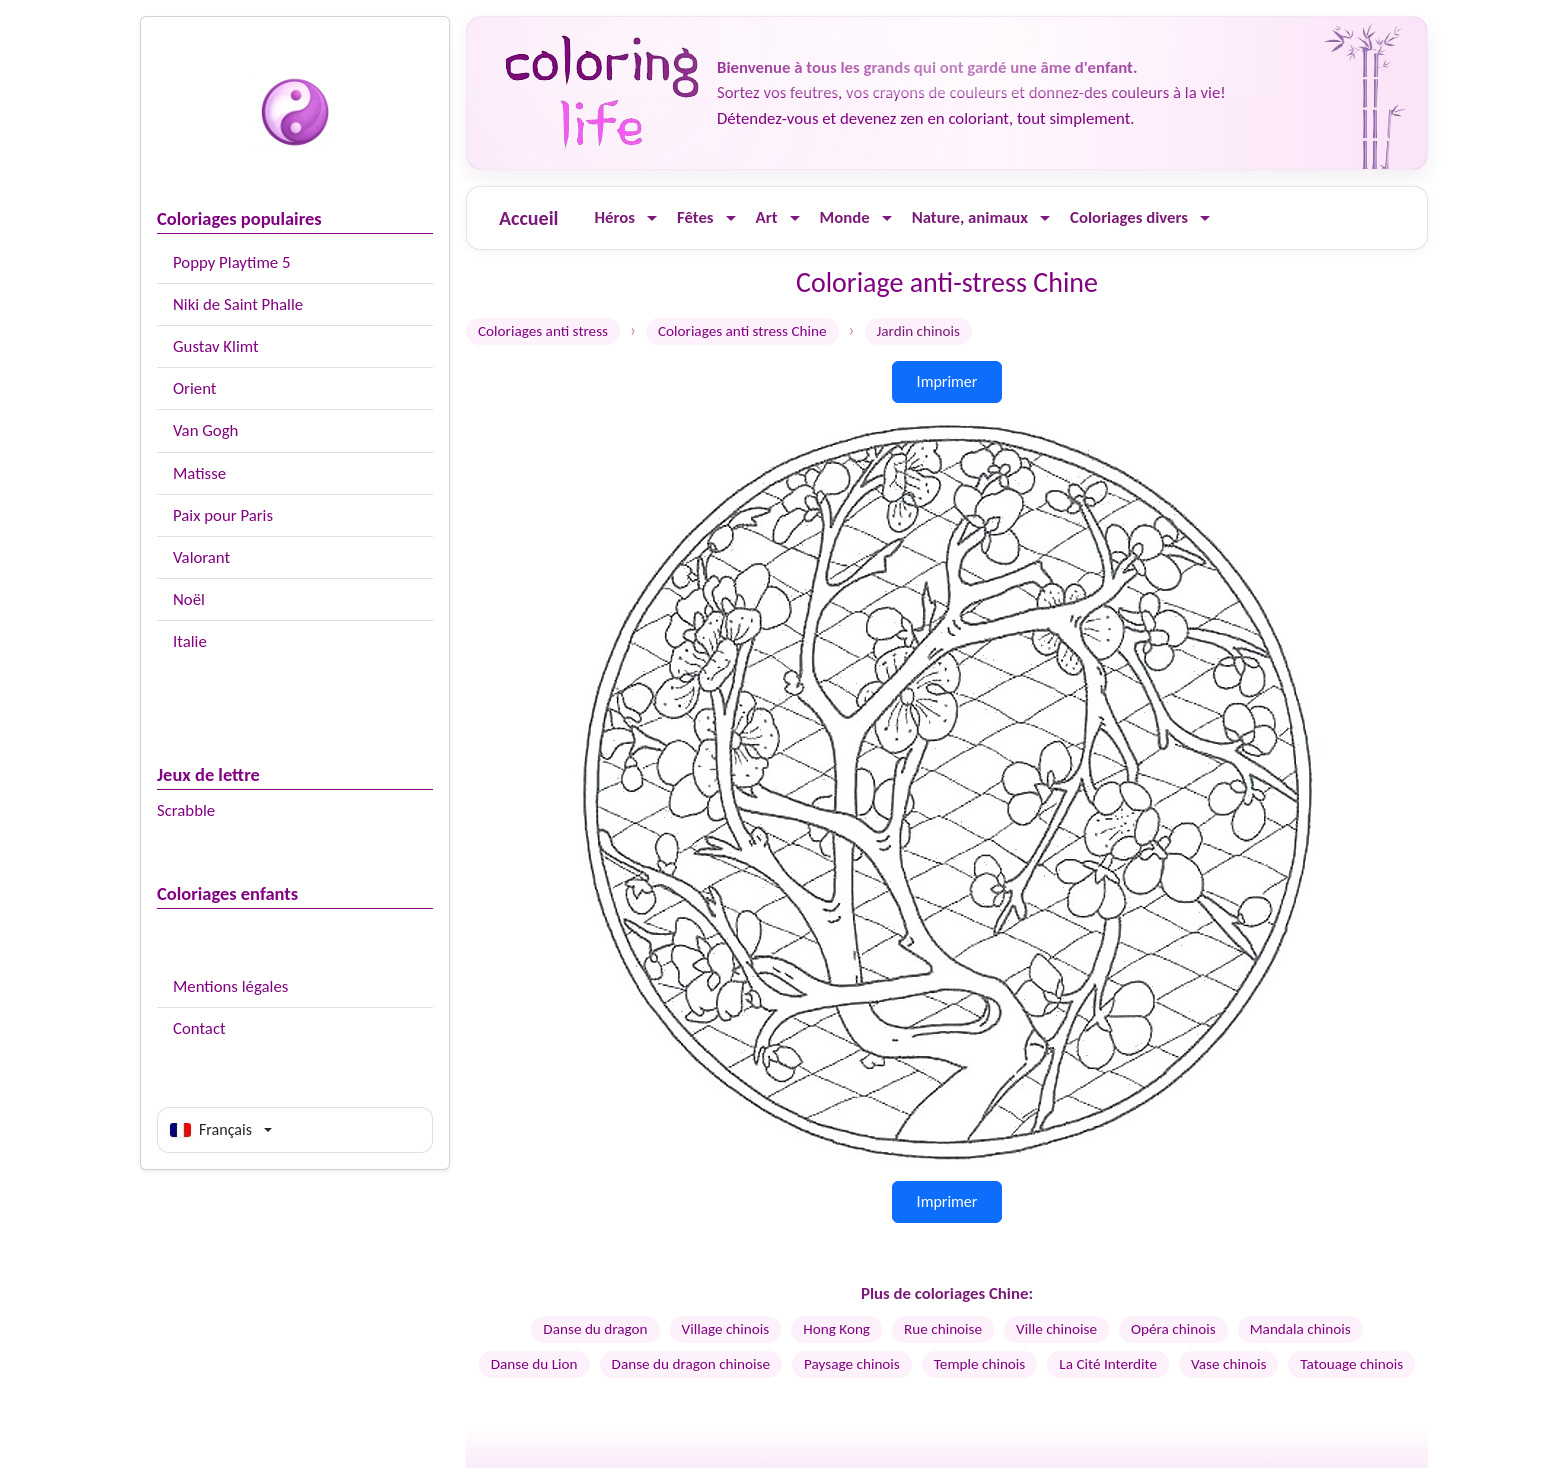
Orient (194, 388)
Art (767, 217)
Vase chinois (1228, 1364)
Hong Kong (836, 1329)
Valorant (201, 557)
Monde (845, 217)
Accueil (528, 218)
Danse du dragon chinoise (691, 1364)
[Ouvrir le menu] (652, 218)
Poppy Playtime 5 (231, 262)
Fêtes (695, 217)
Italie (190, 641)
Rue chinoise (943, 1329)
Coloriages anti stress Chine (742, 331)
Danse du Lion (534, 1364)
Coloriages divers (1129, 217)
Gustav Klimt (216, 346)
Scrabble (186, 810)
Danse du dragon (595, 1329)
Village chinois (726, 1329)
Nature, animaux (970, 217)
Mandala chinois (1300, 1329)
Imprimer (947, 381)
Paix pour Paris (223, 515)
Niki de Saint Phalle (238, 304)
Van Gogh (205, 430)
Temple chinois (980, 1364)
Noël (189, 599)
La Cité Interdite (1108, 1364)
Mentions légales (230, 986)
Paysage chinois (852, 1364)
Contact (199, 1028)
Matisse (199, 473)
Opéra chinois (1173, 1329)
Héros (614, 217)
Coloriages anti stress (543, 331)
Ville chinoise (1056, 1329)
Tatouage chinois (1351, 1364)
